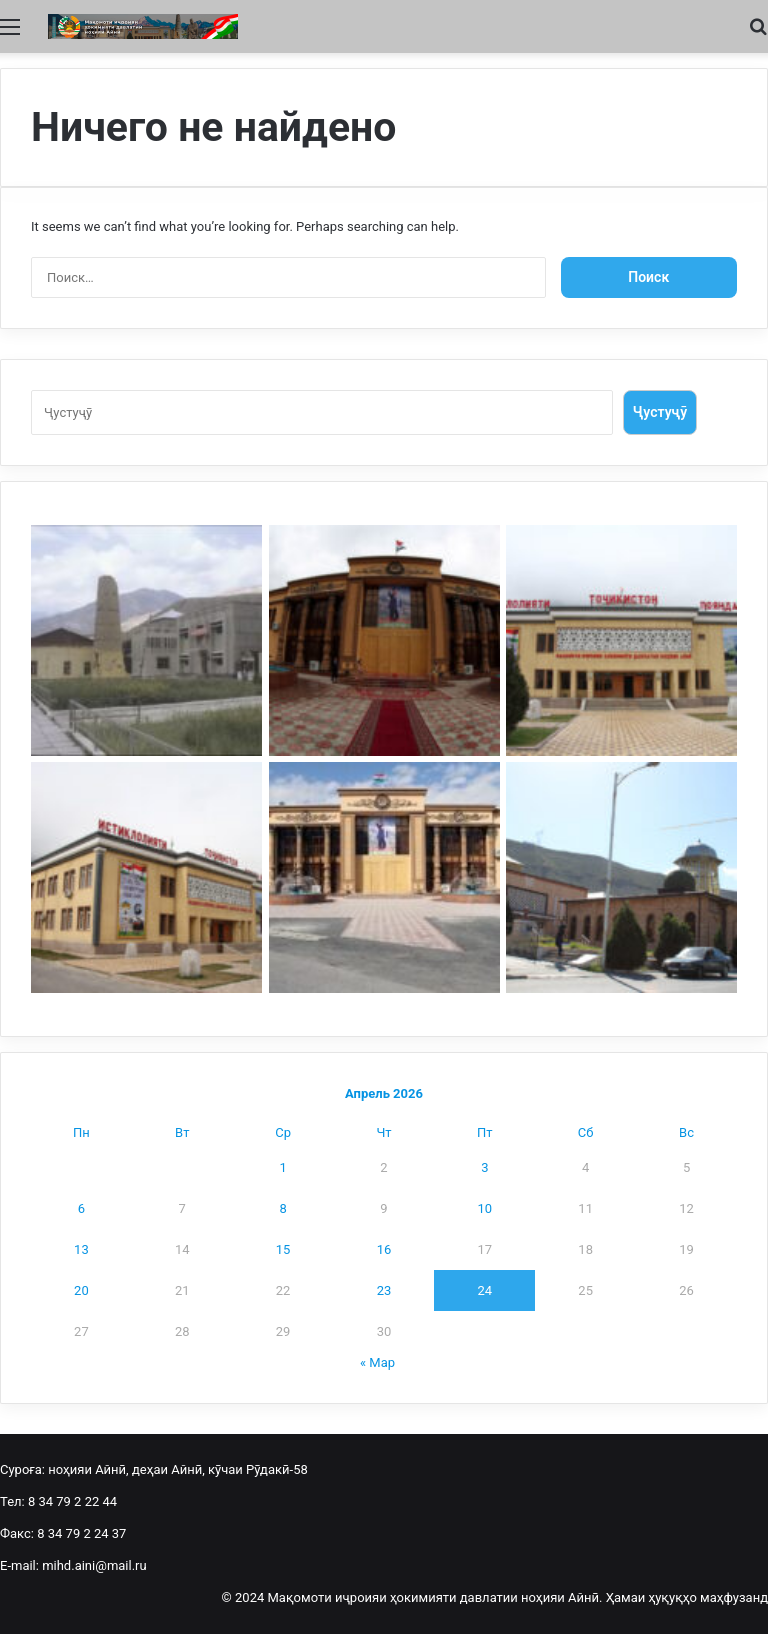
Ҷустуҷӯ (660, 412)
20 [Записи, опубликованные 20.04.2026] (81, 1290)
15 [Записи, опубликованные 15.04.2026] (283, 1249)
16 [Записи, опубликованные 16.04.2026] (384, 1249)
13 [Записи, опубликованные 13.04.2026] (81, 1249)
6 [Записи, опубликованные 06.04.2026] (81, 1208)
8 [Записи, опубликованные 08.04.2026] (282, 1208)
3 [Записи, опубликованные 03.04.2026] (484, 1167)
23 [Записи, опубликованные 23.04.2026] (384, 1290)
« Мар (377, 1362)
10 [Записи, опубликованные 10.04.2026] (484, 1208)
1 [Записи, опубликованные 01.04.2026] (282, 1167)
